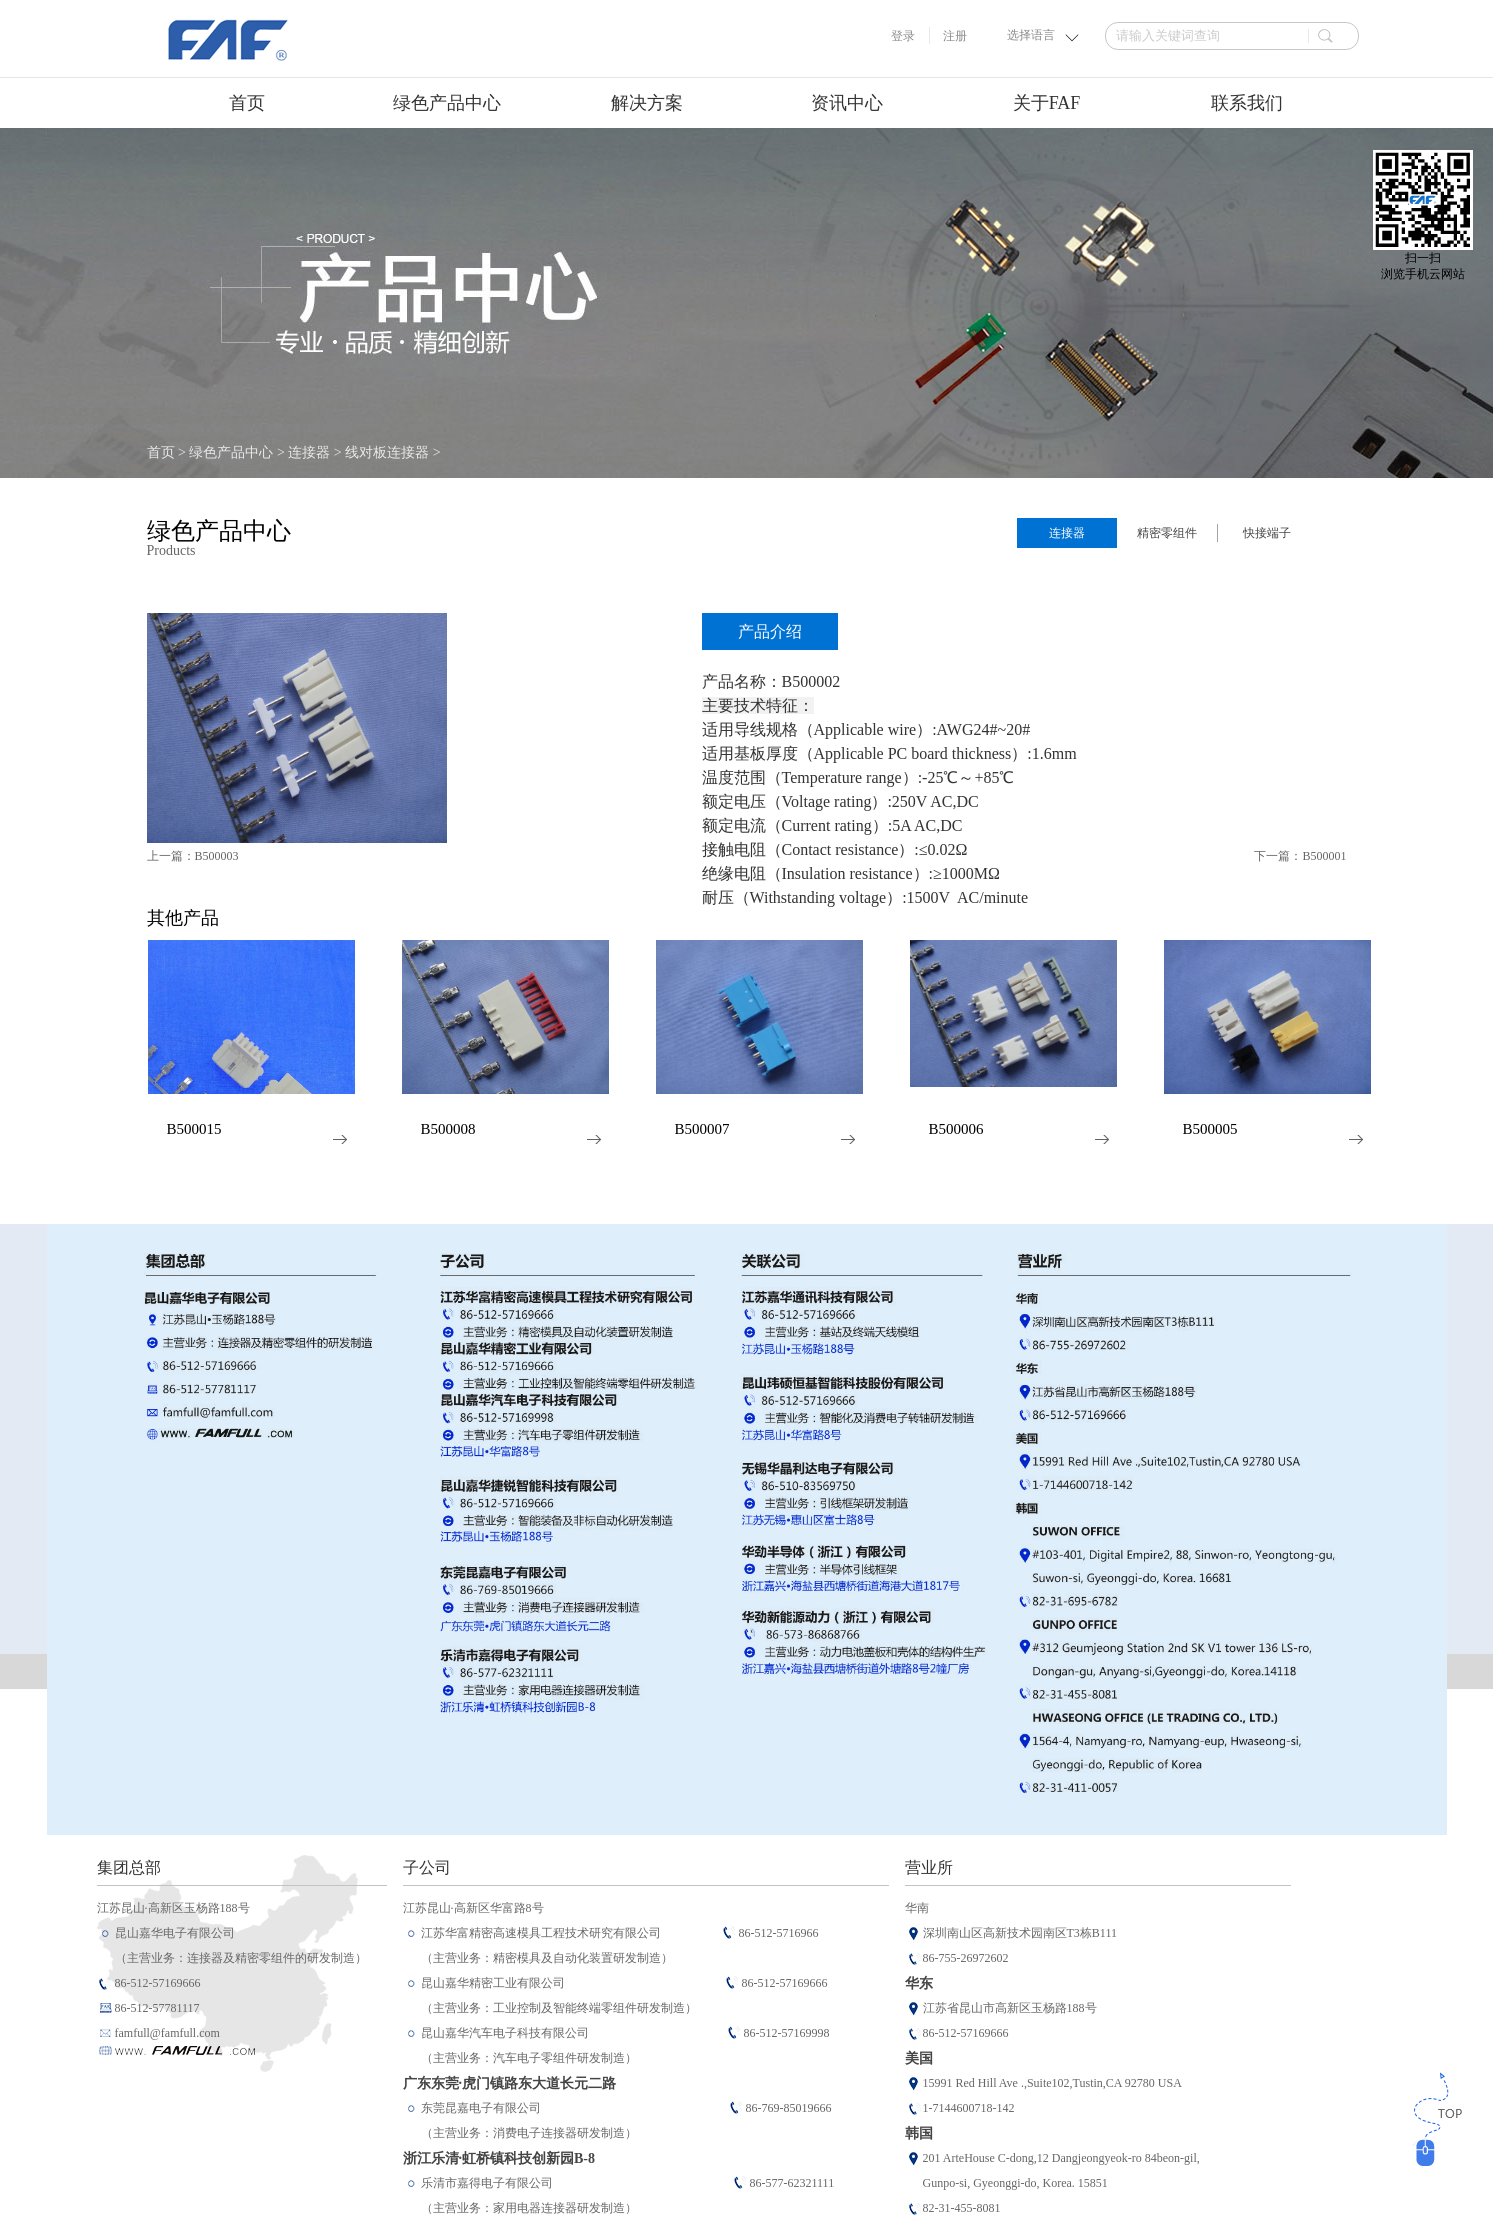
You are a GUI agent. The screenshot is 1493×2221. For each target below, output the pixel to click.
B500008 (448, 1129)
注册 (955, 36)
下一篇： (1300, 856)
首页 (247, 103)
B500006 (956, 1129)
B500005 (1210, 1129)
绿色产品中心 (231, 452)
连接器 (309, 452)
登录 (903, 36)
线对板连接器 (387, 452)
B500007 (702, 1129)
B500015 (194, 1129)
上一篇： (193, 856)
